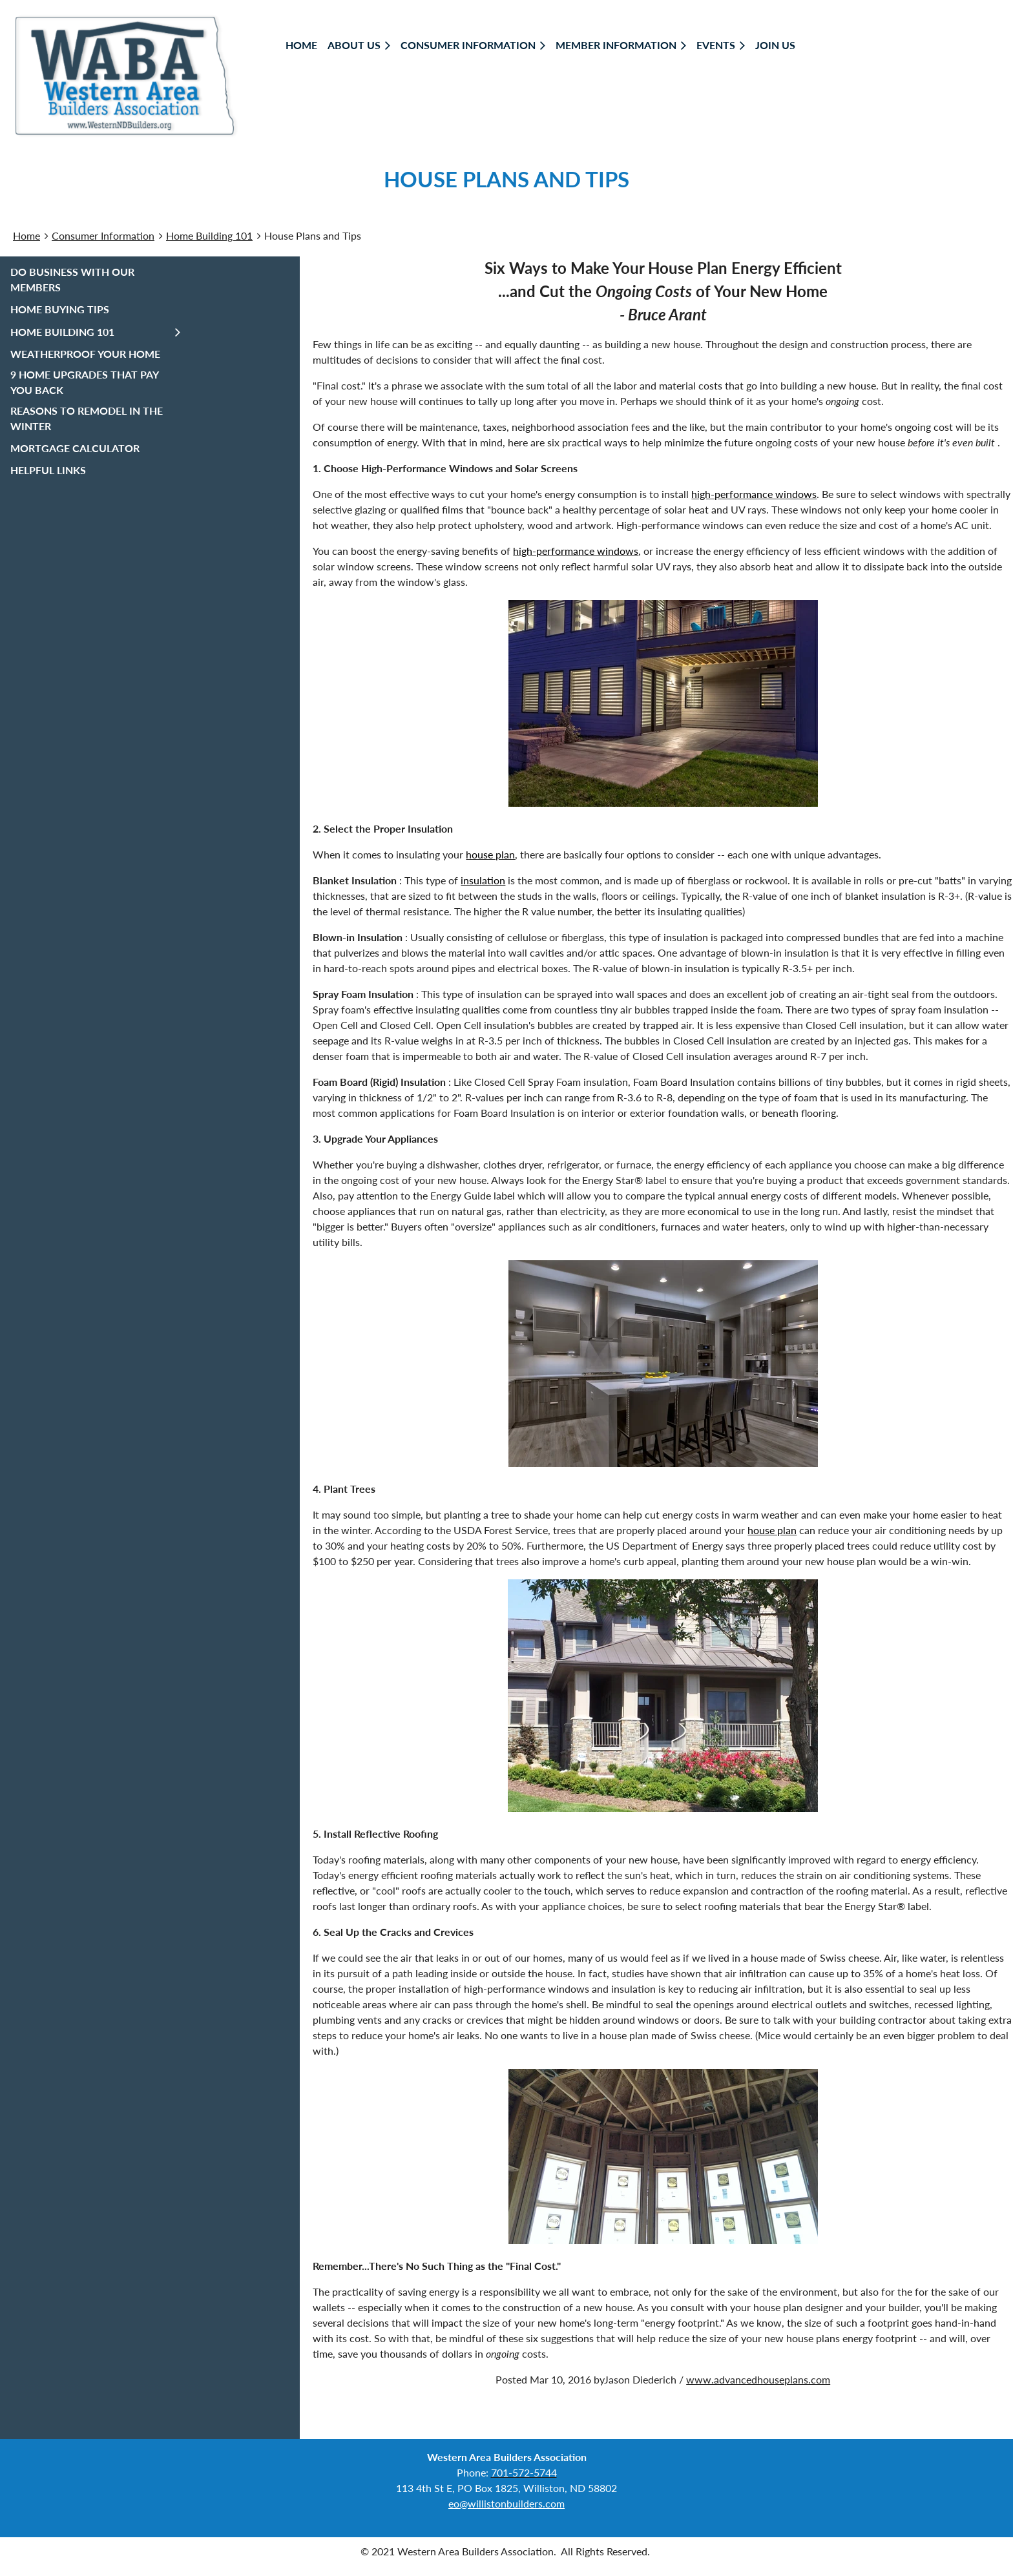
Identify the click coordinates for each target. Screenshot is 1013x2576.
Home (26, 235)
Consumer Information (103, 235)
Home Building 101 (209, 235)
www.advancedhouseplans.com (758, 2379)
